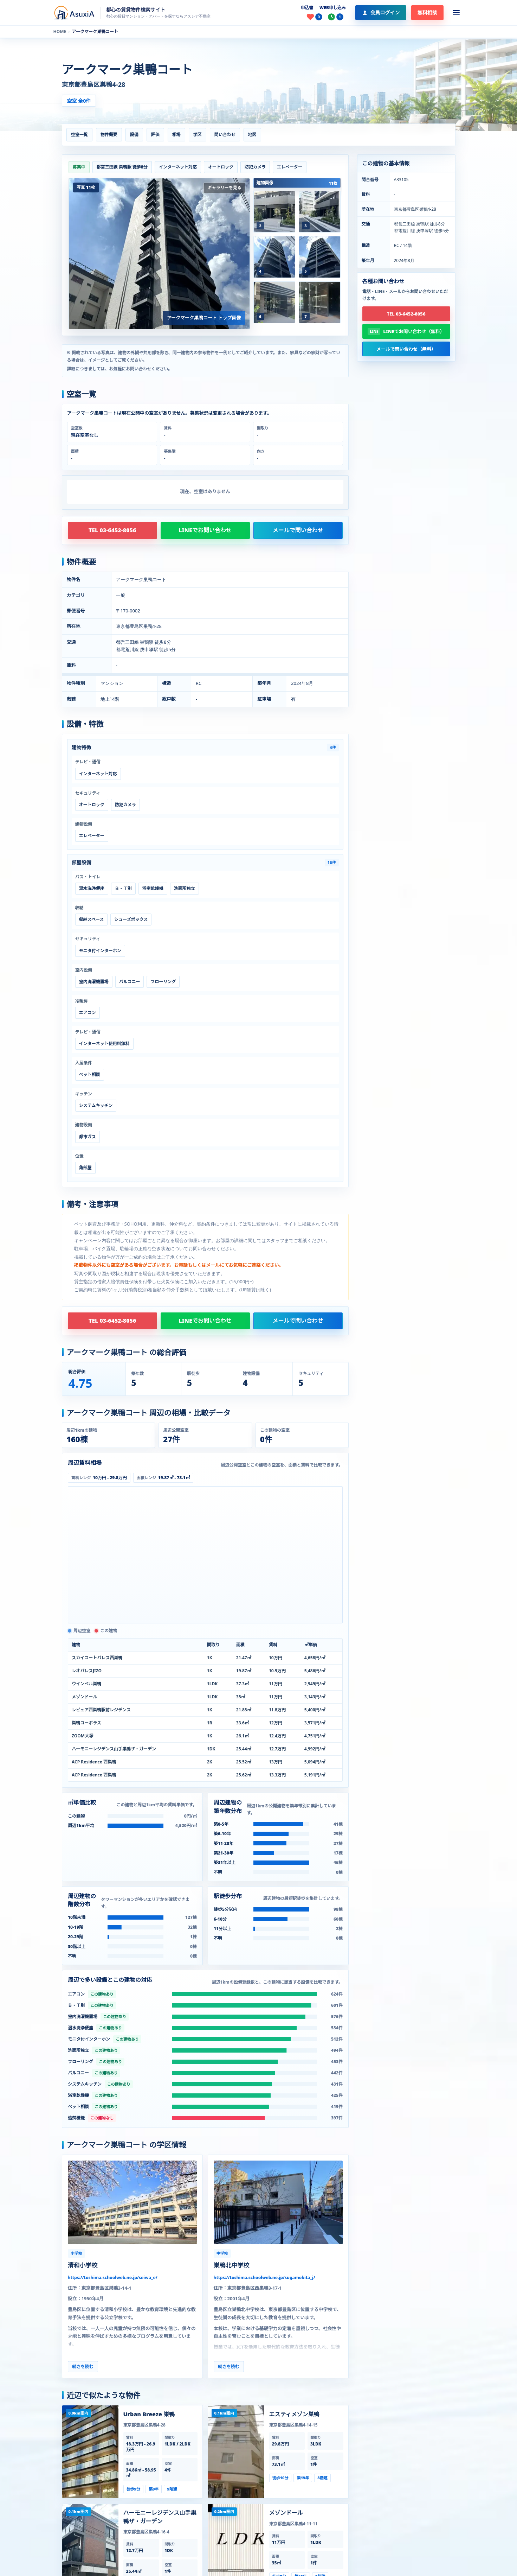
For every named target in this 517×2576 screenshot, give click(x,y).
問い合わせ (224, 135)
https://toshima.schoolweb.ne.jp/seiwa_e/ (112, 2278)
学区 (197, 135)
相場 (176, 135)
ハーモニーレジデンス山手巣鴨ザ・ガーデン (159, 2517)
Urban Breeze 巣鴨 (149, 2414)
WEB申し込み (332, 8)
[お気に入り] (314, 17)
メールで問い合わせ (297, 530)
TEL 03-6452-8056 (112, 530)
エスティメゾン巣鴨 (294, 2414)
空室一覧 (79, 135)
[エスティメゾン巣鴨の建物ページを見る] (236, 2452)
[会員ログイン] (380, 12)
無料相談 (427, 12)
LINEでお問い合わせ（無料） (413, 331)
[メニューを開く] (456, 13)
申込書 (306, 8)
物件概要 (109, 135)
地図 (252, 135)
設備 (134, 135)
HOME (59, 31)
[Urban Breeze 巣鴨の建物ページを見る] (90, 2452)
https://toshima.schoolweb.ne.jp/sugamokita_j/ (264, 2278)
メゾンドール (286, 2513)
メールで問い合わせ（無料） (406, 349)
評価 (155, 135)
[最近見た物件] (335, 17)
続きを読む (82, 2367)
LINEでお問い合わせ (205, 530)
